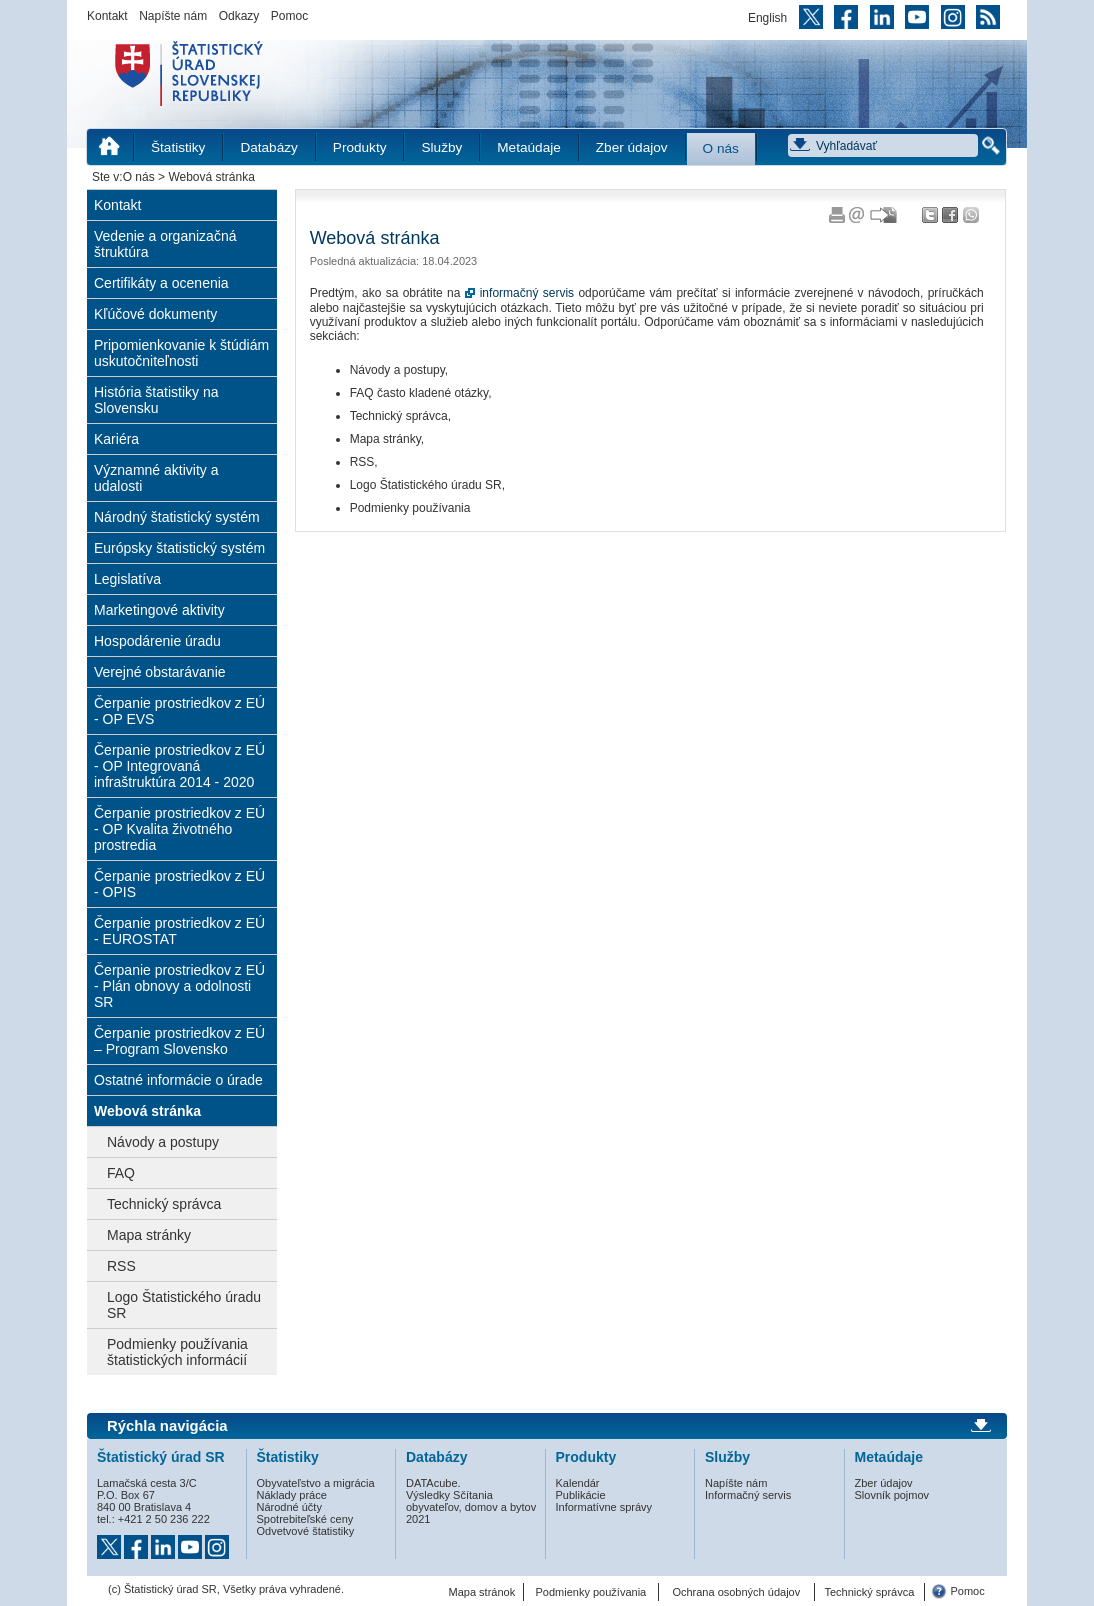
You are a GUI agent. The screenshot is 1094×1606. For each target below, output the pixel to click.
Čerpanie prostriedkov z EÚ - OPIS (179, 884)
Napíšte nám (173, 16)
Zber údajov (632, 147)
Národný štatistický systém (177, 517)
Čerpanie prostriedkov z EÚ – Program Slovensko (179, 1041)
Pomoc (289, 16)
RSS (121, 1266)
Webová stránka (147, 1111)
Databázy (268, 147)
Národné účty (289, 1507)
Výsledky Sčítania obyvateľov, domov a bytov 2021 (471, 1507)
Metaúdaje (528, 147)
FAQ (121, 1173)
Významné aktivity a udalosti (156, 478)
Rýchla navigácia (167, 1426)
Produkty (360, 147)
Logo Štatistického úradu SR (184, 1305)
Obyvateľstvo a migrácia (316, 1483)
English (767, 18)
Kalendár (578, 1483)
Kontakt (107, 16)
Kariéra (116, 439)
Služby (441, 147)
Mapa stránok (482, 1592)
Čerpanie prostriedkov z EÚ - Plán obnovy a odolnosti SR (179, 986)
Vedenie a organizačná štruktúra (165, 244)
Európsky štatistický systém (179, 548)
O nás (721, 148)
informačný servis (527, 293)
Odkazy (239, 16)
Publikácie (581, 1495)
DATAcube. (433, 1483)
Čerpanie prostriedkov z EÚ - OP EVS (179, 711)
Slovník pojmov (892, 1495)
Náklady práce (292, 1495)
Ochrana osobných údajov (736, 1592)
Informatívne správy (604, 1507)
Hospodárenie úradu (157, 641)
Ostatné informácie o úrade (178, 1080)
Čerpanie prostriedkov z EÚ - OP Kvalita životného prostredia (179, 829)
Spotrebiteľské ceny (305, 1519)
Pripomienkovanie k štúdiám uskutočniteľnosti (181, 353)
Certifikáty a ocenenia (161, 283)
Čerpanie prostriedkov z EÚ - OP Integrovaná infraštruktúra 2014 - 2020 (179, 766)
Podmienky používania (591, 1592)
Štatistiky (178, 147)
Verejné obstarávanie (160, 672)
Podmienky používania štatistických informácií (177, 1352)
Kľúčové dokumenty (155, 314)
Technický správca (164, 1204)
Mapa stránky (149, 1235)
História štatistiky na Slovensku (156, 400)
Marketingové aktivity (159, 610)
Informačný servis (748, 1495)
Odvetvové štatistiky (306, 1531)
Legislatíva (127, 579)
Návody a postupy (163, 1142)
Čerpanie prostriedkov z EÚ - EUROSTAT (179, 931)
